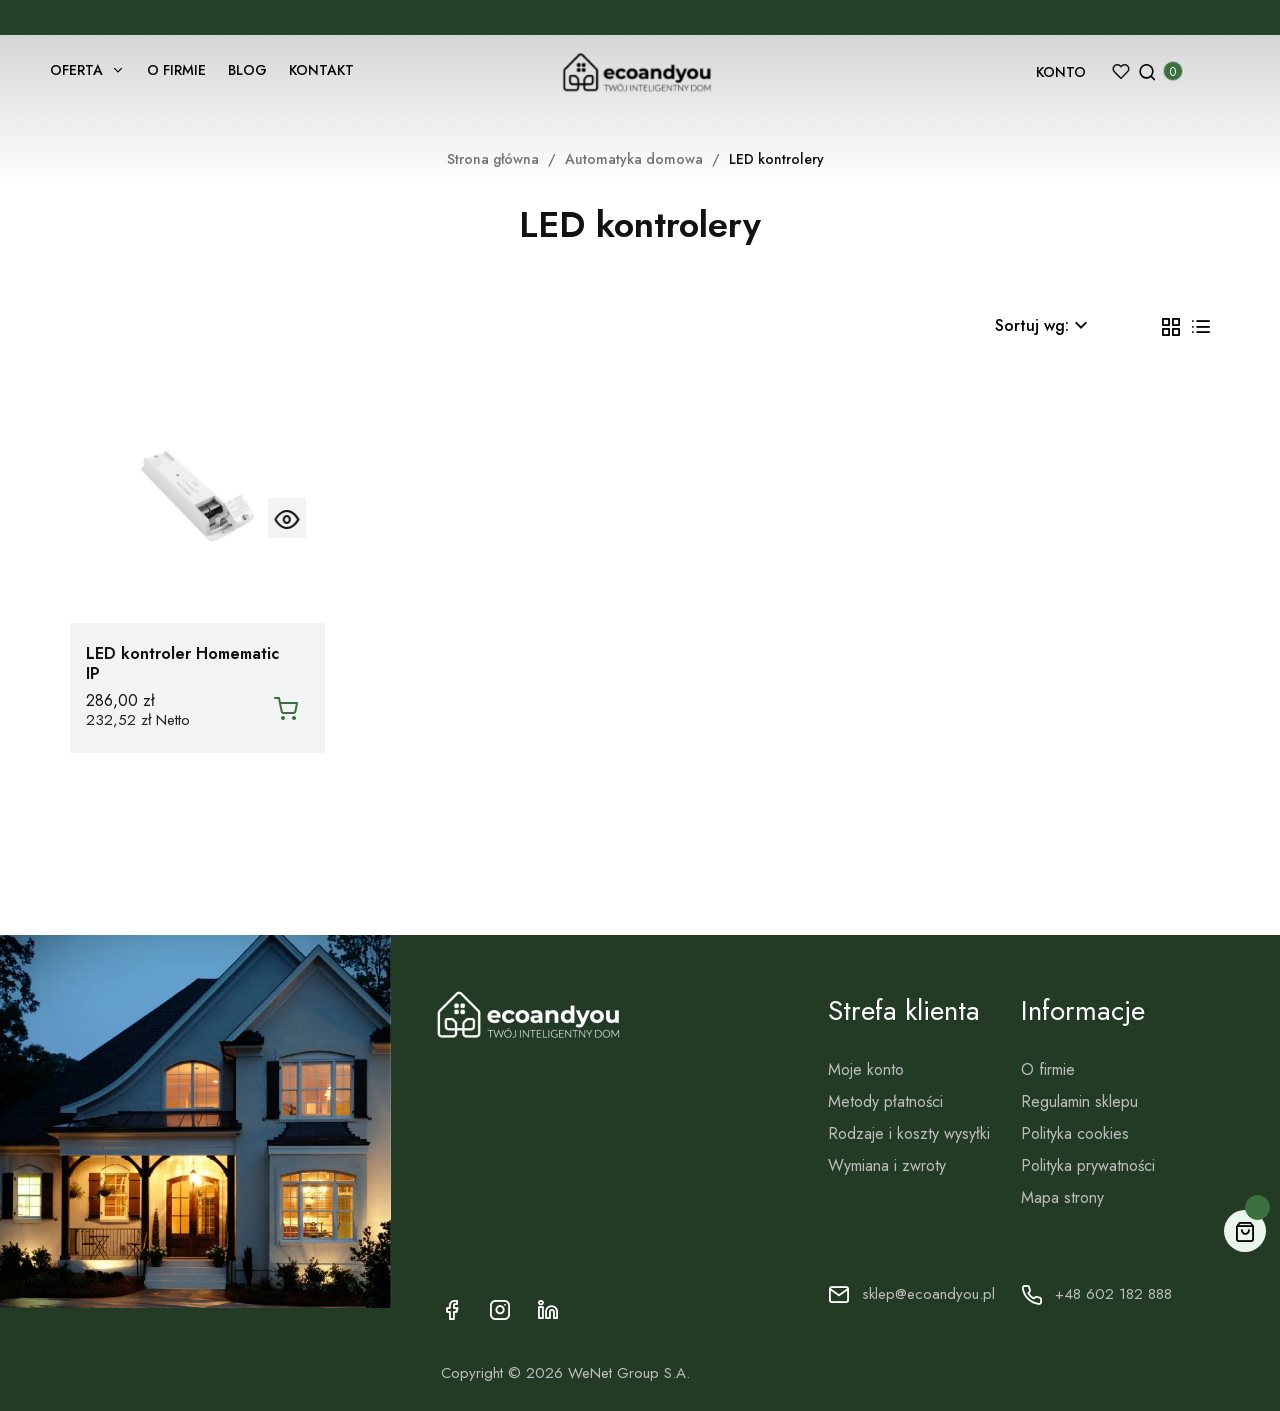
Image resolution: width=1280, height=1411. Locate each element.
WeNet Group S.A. (636, 1375)
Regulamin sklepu (1078, 1103)
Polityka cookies (1074, 1135)
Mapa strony (1061, 1199)
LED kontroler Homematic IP (183, 663)
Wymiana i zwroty (886, 1167)
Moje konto (865, 1071)
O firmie (1047, 1071)
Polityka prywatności (1087, 1167)
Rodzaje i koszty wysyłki (908, 1135)
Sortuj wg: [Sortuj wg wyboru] (1043, 325)
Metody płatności (884, 1103)
